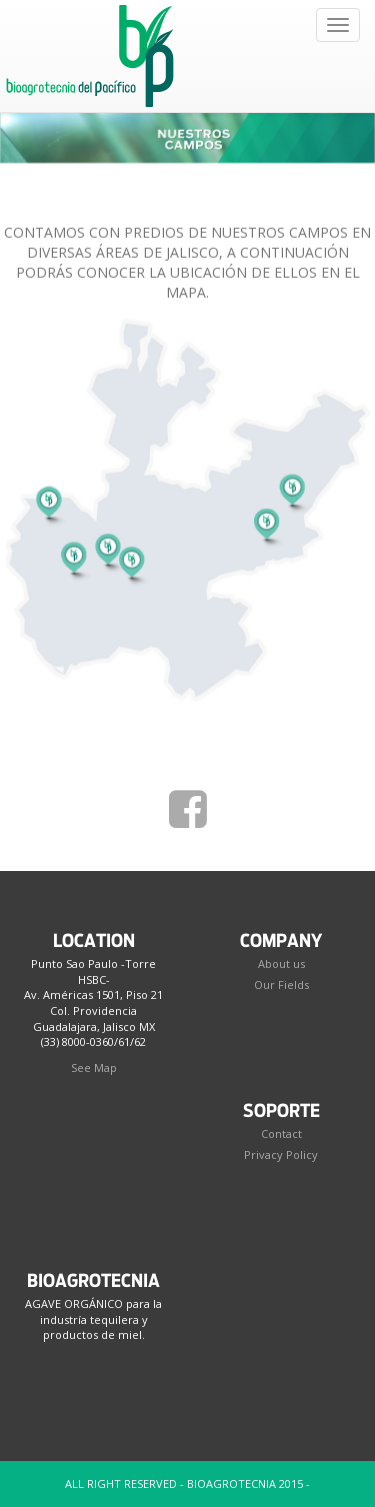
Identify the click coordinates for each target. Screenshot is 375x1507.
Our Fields (281, 984)
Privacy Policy (281, 1154)
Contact (281, 1133)
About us (281, 963)
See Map (94, 1067)
